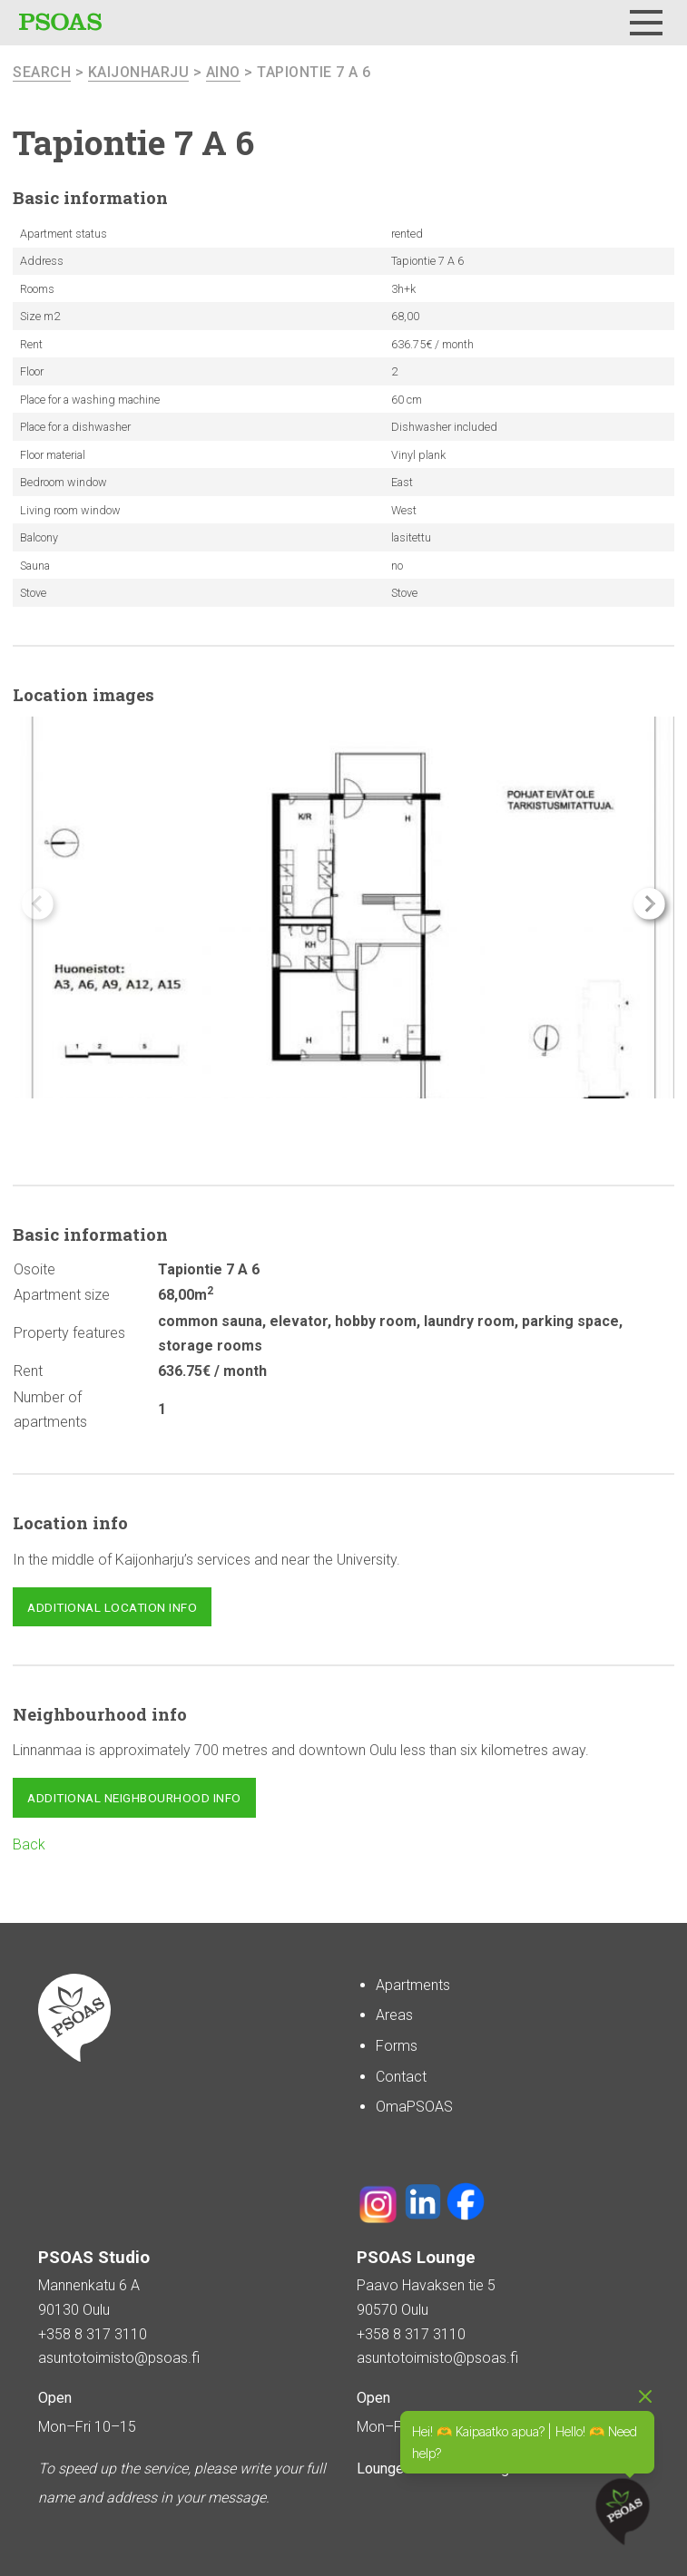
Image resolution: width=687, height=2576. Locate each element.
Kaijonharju (139, 72)
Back (29, 1844)
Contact (401, 2076)
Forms (396, 2045)
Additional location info (112, 1607)
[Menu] (646, 22)
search (42, 72)
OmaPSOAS (414, 2106)
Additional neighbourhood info (134, 1798)
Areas (394, 2015)
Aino (223, 72)
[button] (649, 904)
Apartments (413, 1985)
